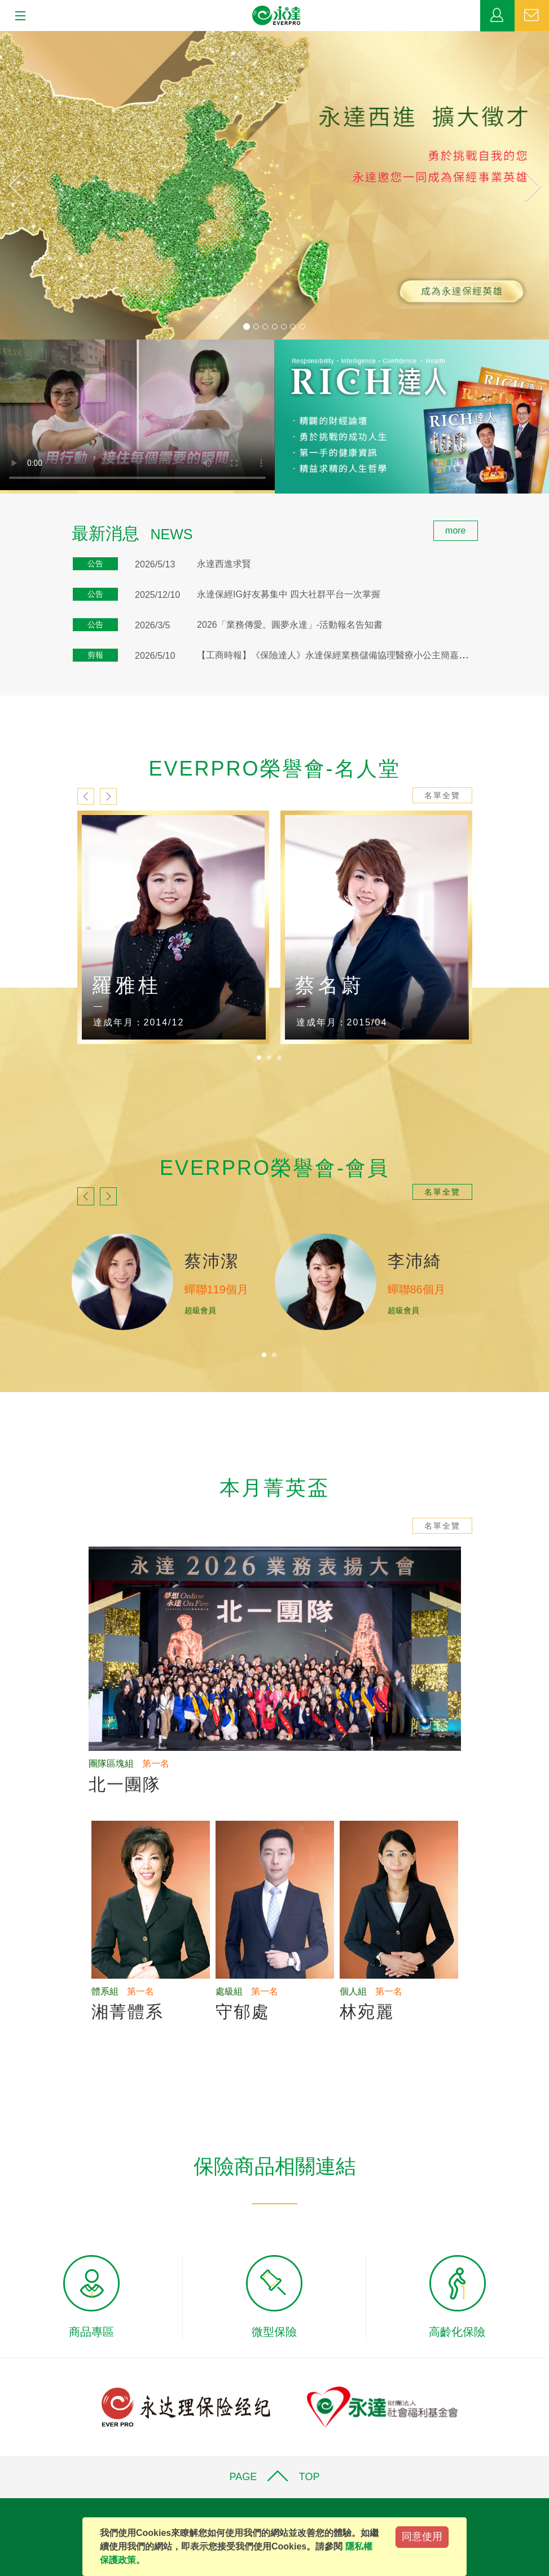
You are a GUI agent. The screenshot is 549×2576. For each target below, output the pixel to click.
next (108, 796)
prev (85, 796)
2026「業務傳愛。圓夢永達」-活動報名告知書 (290, 624)
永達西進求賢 (224, 564)
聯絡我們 (532, 16)
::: (3, 526)
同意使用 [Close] (422, 2536)
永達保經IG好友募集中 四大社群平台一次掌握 (288, 594)
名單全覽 (442, 795)
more (455, 530)
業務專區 (497, 16)
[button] (41, 185)
